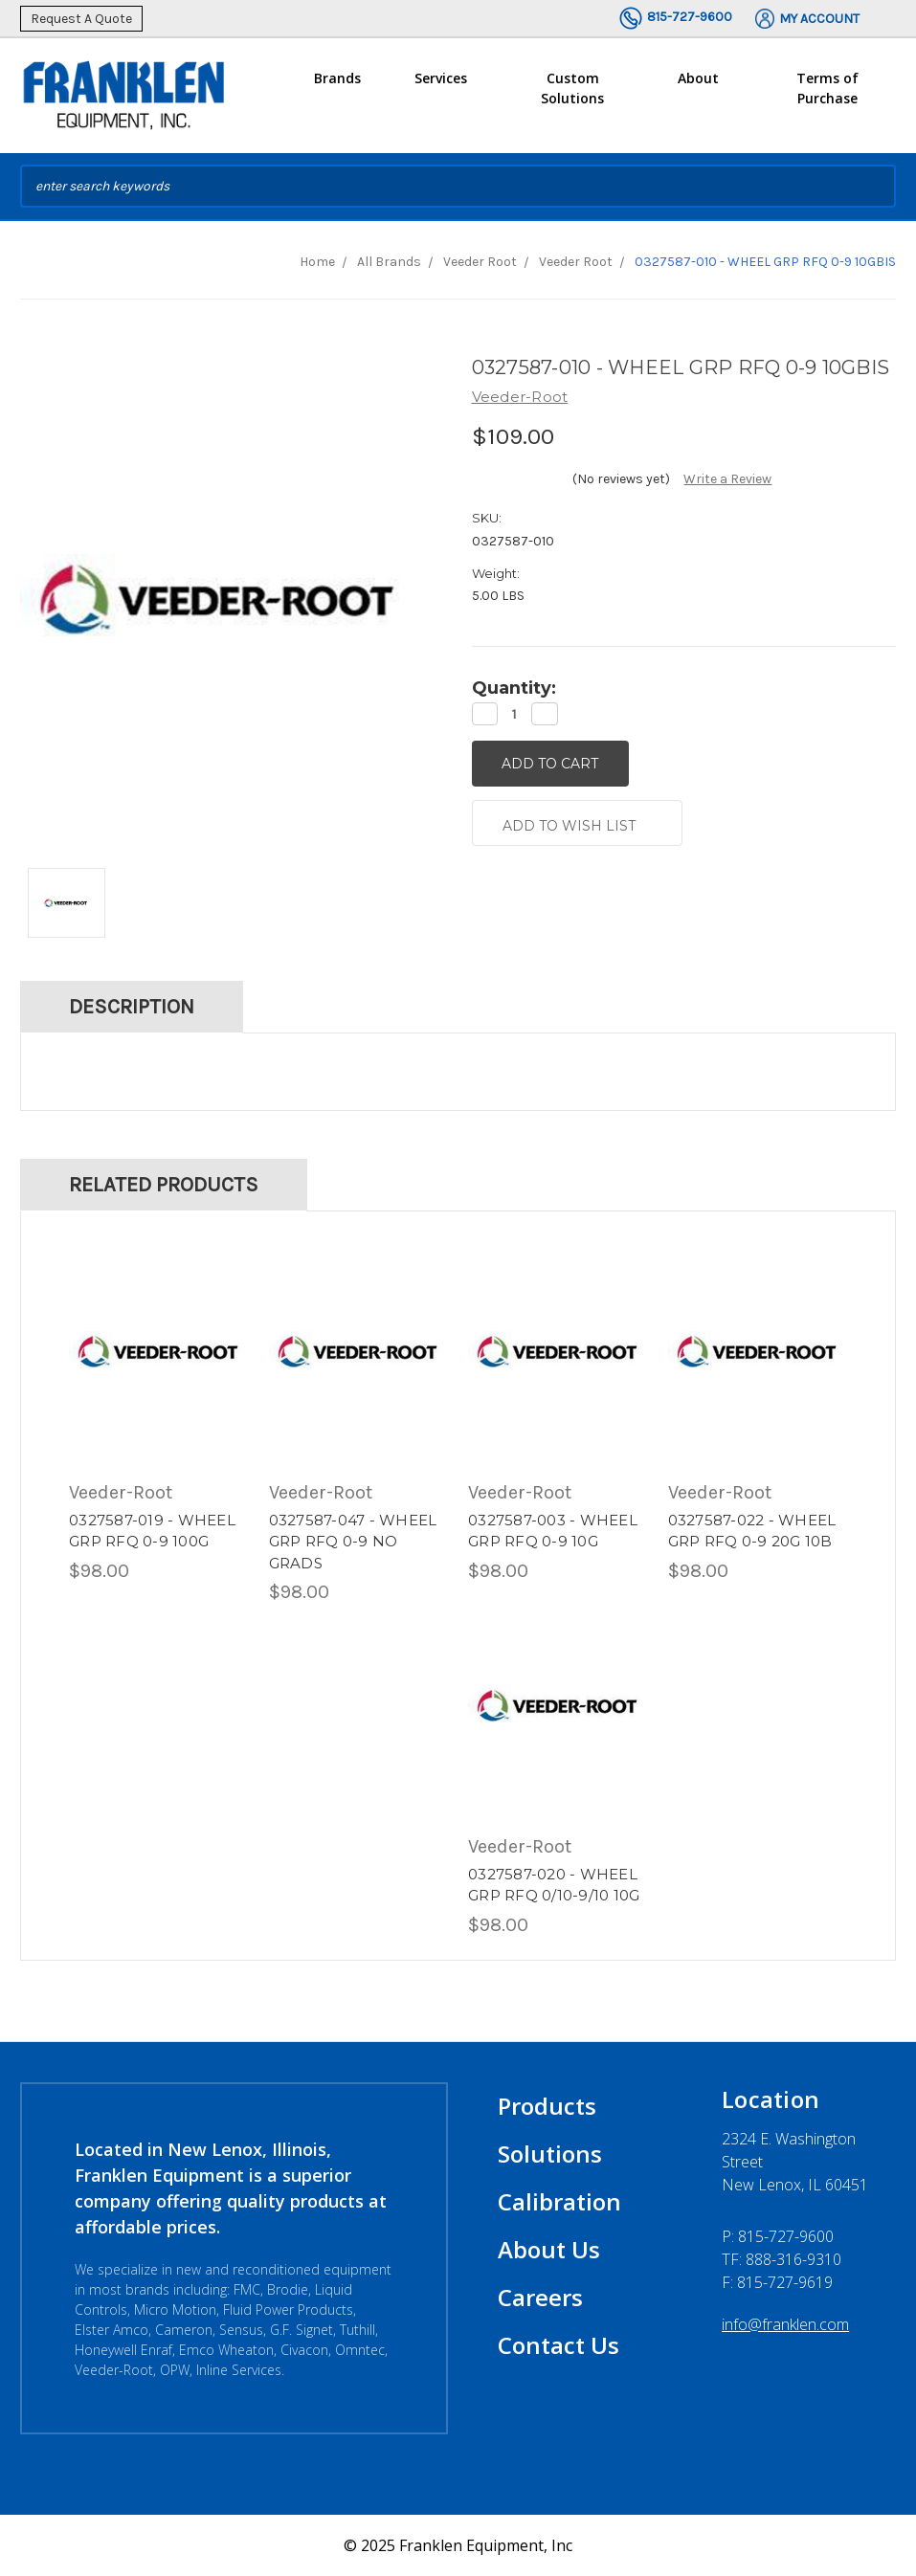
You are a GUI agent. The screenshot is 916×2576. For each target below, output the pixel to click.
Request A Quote (81, 19)
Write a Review (727, 479)
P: (778, 2236)
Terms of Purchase (827, 88)
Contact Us (558, 2345)
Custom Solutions (572, 95)
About (698, 85)
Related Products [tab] (163, 1184)
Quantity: (514, 688)
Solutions (550, 2153)
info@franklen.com (785, 2324)
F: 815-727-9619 (777, 2282)
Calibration (559, 2201)
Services (440, 85)
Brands (337, 85)
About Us (549, 2249)
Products (547, 2105)
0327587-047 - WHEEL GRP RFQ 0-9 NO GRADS (353, 1541)
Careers (540, 2297)
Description (131, 1006)
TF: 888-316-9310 (781, 2259)
